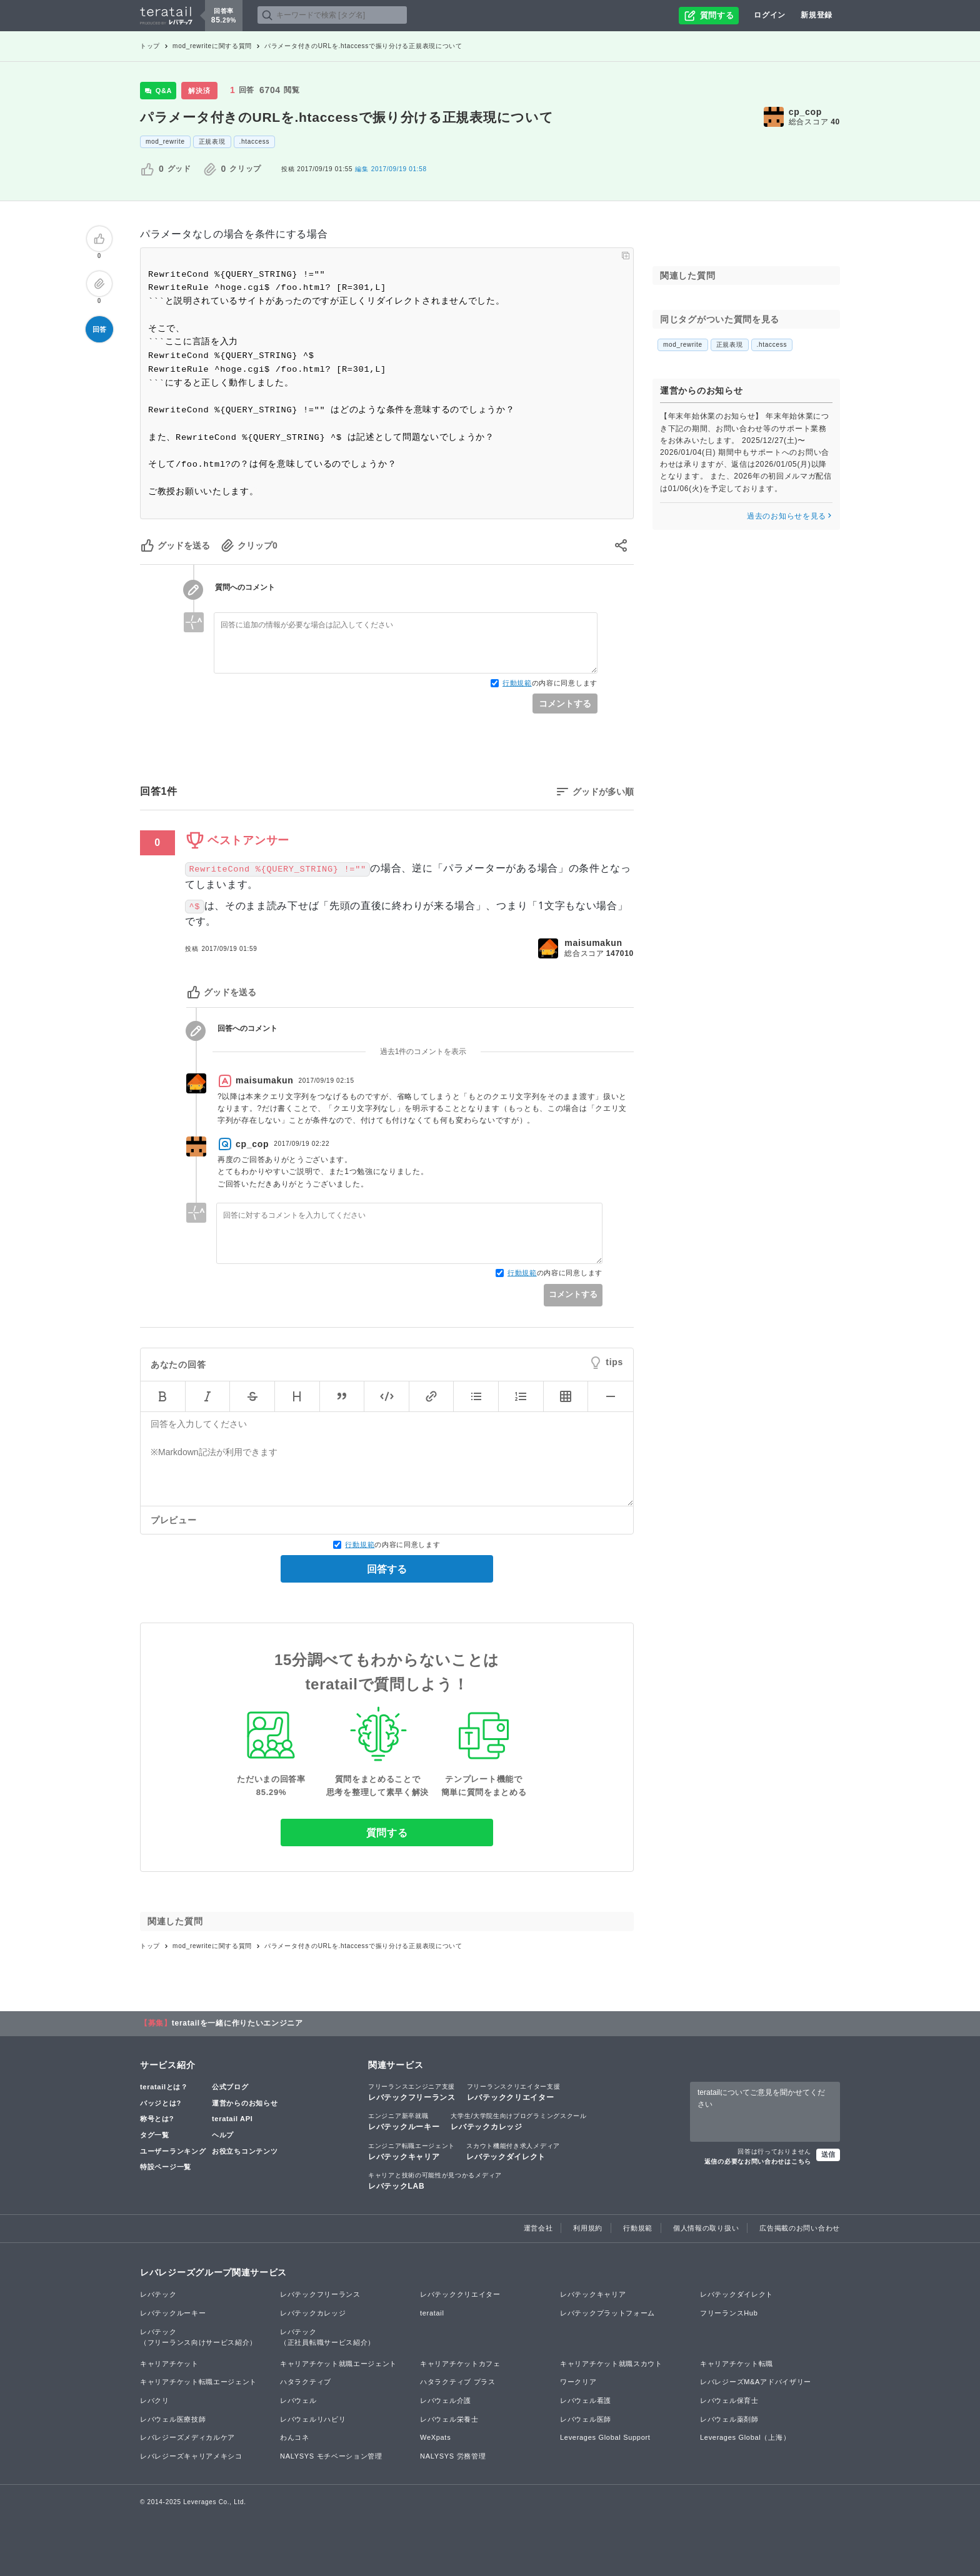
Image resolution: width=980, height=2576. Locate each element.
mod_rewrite (165, 141)
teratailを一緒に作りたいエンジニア (237, 2023)
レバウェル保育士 (729, 2400)
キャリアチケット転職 (736, 2363)
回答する (387, 1569)
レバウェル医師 (585, 2419)
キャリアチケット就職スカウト (611, 2363)
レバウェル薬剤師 (729, 2419)
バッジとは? (160, 2103)
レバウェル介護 (445, 2400)
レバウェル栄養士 (449, 2419)
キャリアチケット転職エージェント (198, 2381)
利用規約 (587, 2228)
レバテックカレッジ (518, 2121)
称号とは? (157, 2118)
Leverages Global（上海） (745, 2437)
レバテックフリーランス (412, 2092)
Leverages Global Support (605, 2437)
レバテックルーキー (403, 2121)
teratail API (232, 2118)
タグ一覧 (154, 2135)
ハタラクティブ (305, 2381)
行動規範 (517, 683)
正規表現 (212, 141)
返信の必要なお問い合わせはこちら (757, 2161)
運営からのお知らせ (245, 2103)
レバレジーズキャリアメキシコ (191, 2456)
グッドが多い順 (603, 791)
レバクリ (154, 2400)
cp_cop (805, 112)
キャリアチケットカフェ (460, 2363)
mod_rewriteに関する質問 (212, 45)
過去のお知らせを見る (789, 516)
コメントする (565, 704)
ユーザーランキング (173, 2151)
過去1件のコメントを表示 (423, 1051)
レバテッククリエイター (514, 2092)
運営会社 (538, 2228)
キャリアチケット (169, 2363)
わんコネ (294, 2437)
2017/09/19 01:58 (390, 169)
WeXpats (435, 2437)
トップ (150, 45)
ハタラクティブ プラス (458, 2381)
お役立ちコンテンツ (245, 2151)
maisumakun (593, 942)
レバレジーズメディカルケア (187, 2437)
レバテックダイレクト (513, 2151)
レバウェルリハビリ (313, 2419)
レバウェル (298, 2400)
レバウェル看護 (585, 2400)
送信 (828, 2154)
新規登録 (816, 15)
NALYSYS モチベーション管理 (331, 2456)
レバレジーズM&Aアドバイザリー (755, 2381)
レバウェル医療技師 (173, 2419)
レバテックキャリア (411, 2151)
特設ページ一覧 (165, 2167)
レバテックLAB (435, 2181)
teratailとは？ (164, 2087)
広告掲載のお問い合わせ (799, 2228)
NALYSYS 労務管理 (453, 2456)
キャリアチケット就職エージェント (338, 2363)
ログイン (770, 15)
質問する (387, 1833)
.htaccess (254, 141)
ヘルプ (223, 2135)
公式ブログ (230, 2087)
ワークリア (578, 2381)
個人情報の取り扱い (706, 2228)
